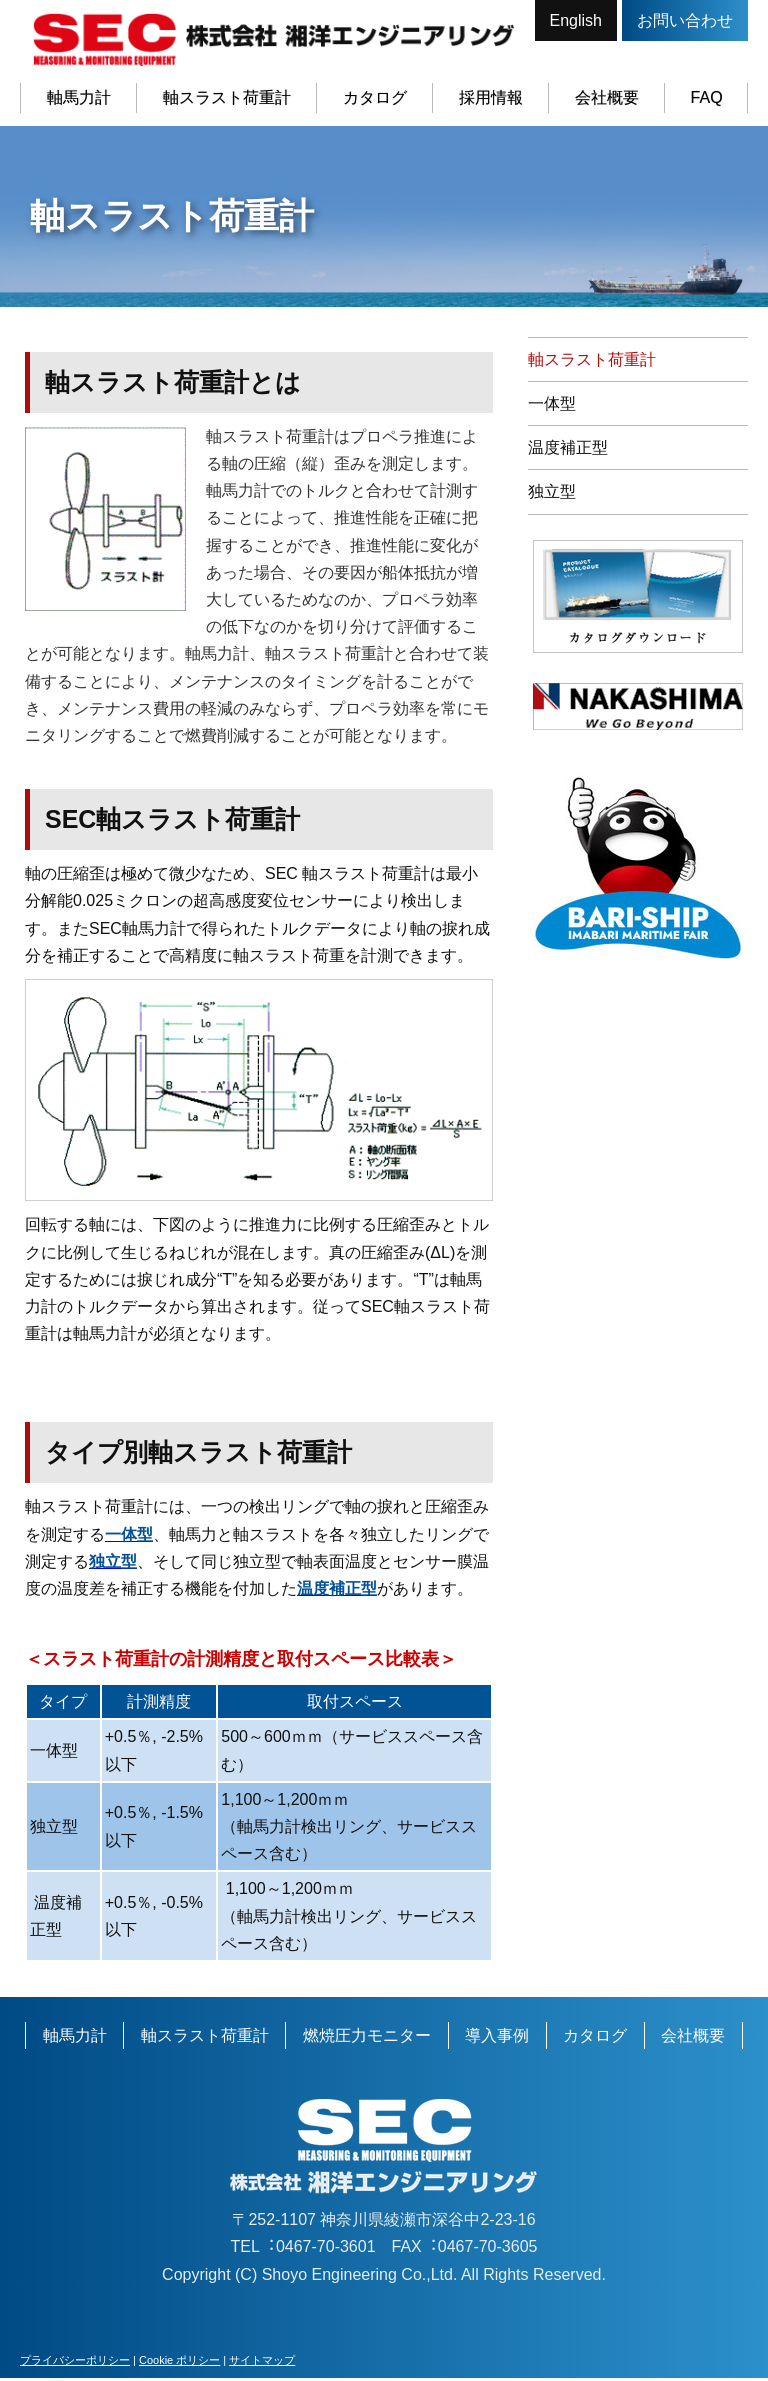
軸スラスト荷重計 (226, 97)
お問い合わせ (685, 20)
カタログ (374, 97)
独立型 (552, 495)
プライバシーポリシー (75, 2363)
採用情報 (490, 97)
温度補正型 (568, 450)
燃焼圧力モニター (367, 2038)
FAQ (706, 97)
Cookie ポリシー (179, 2363)
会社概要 (606, 97)
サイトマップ (262, 2363)
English (576, 20)
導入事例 (497, 2038)
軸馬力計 (78, 97)
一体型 (552, 406)
